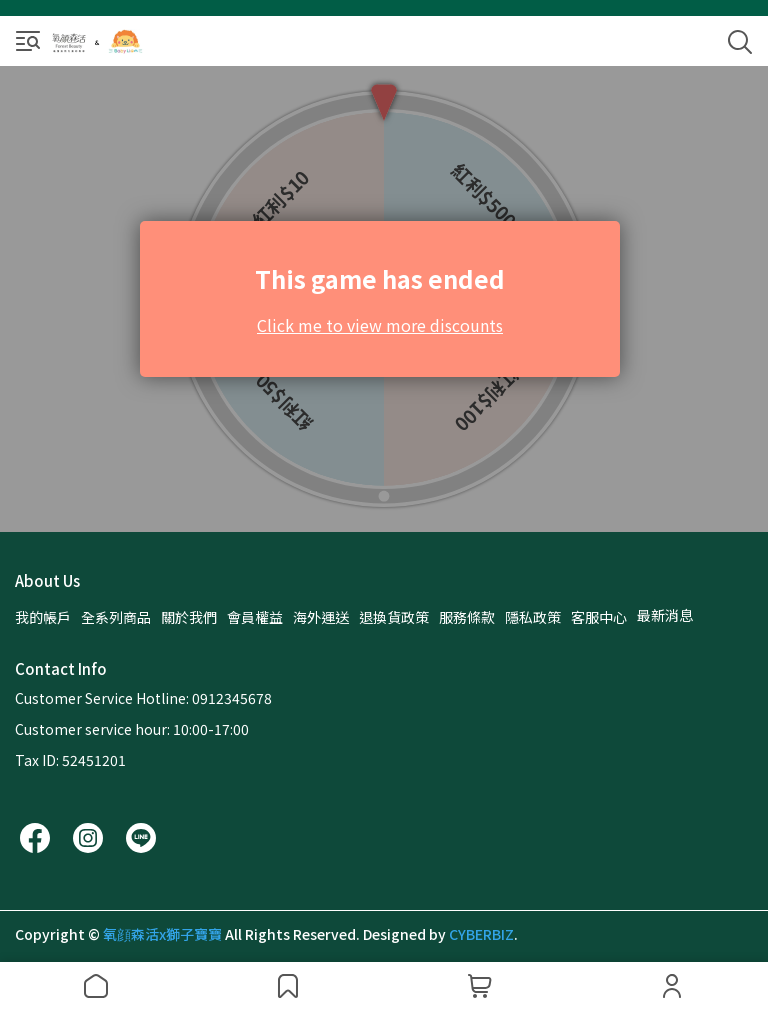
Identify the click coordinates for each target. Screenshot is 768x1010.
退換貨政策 (394, 617)
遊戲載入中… (384, 299)
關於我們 (189, 617)
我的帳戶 (43, 617)
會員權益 (255, 617)
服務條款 (467, 617)
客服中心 (599, 617)
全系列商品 (116, 617)
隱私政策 (533, 617)
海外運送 (321, 617)
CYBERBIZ (481, 934)
